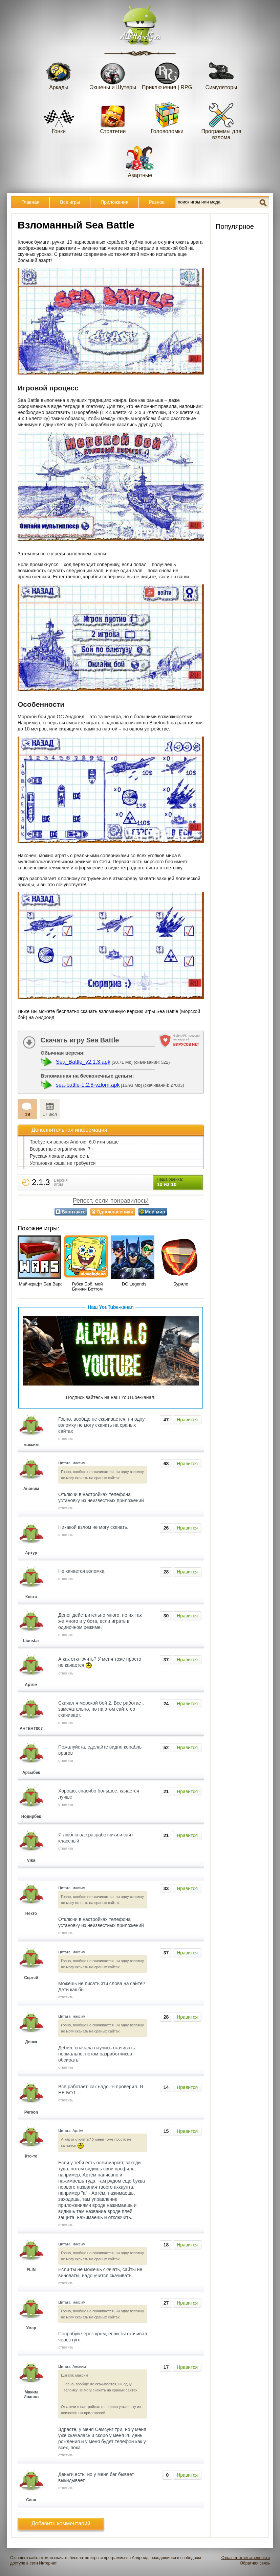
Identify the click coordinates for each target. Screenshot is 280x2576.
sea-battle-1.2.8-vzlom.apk (88, 1085)
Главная (30, 202)
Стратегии (113, 117)
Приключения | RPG (167, 73)
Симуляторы (221, 73)
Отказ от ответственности (245, 2557)
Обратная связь (255, 2563)
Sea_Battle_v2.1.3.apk (83, 1062)
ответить (65, 1439)
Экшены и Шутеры (113, 73)
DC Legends (134, 1283)
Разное (157, 202)
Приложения (114, 202)
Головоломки (167, 117)
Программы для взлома (221, 120)
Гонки (59, 117)
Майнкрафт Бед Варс (40, 1283)
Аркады (59, 73)
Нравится (187, 1419)
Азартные (140, 161)
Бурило (180, 1283)
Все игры (70, 202)
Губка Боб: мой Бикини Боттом (87, 1286)
